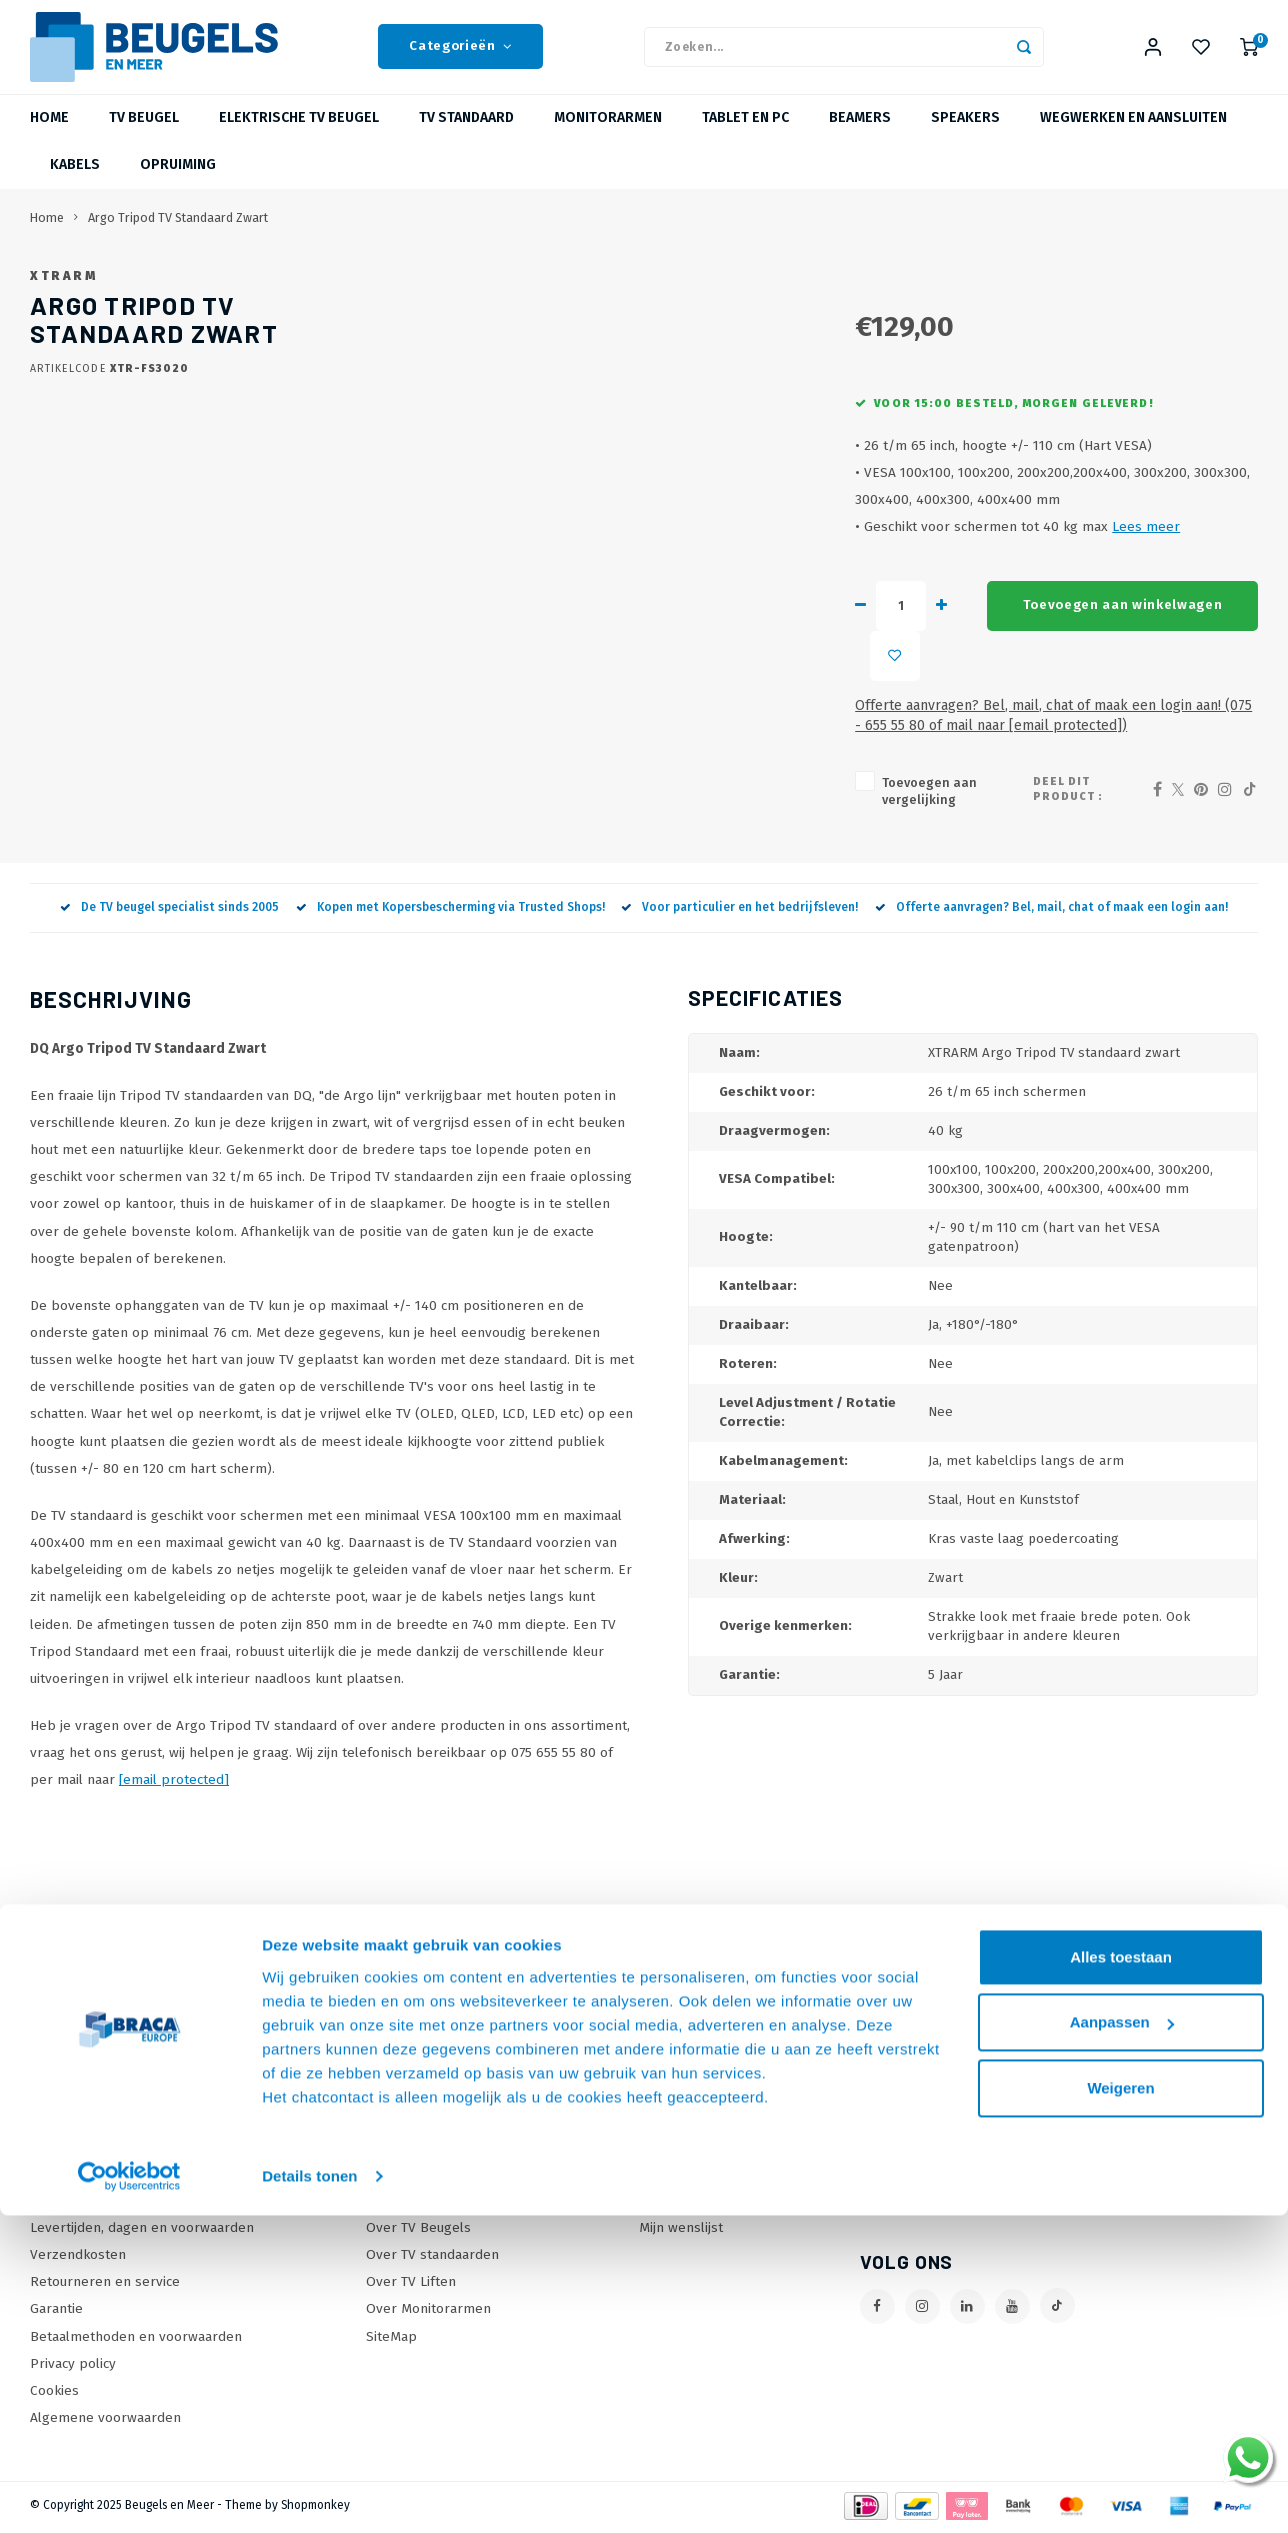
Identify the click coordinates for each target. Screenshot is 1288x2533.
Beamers (860, 134)
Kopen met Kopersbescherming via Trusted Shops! (450, 891)
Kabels (75, 181)
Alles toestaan (1121, 2119)
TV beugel (144, 134)
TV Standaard (466, 134)
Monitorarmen (608, 134)
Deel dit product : (1070, 781)
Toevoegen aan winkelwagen (862, 676)
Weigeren (1120, 2250)
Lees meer (871, 597)
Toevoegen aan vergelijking (693, 782)
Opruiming (178, 181)
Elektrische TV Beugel (299, 134)
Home (49, 134)
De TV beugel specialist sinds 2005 (169, 891)
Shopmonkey (315, 2489)
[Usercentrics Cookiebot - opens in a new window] (129, 2340)
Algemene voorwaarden (105, 2401)
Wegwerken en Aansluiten (1133, 134)
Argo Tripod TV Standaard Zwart (178, 233)
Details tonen (309, 2339)
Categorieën (460, 55)
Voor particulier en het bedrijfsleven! (739, 891)
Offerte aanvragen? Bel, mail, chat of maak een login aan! (1051, 891)
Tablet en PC (745, 134)
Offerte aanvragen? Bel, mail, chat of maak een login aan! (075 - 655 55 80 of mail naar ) (916, 725)
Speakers (965, 134)
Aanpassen (1122, 2185)
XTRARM (613, 291)
